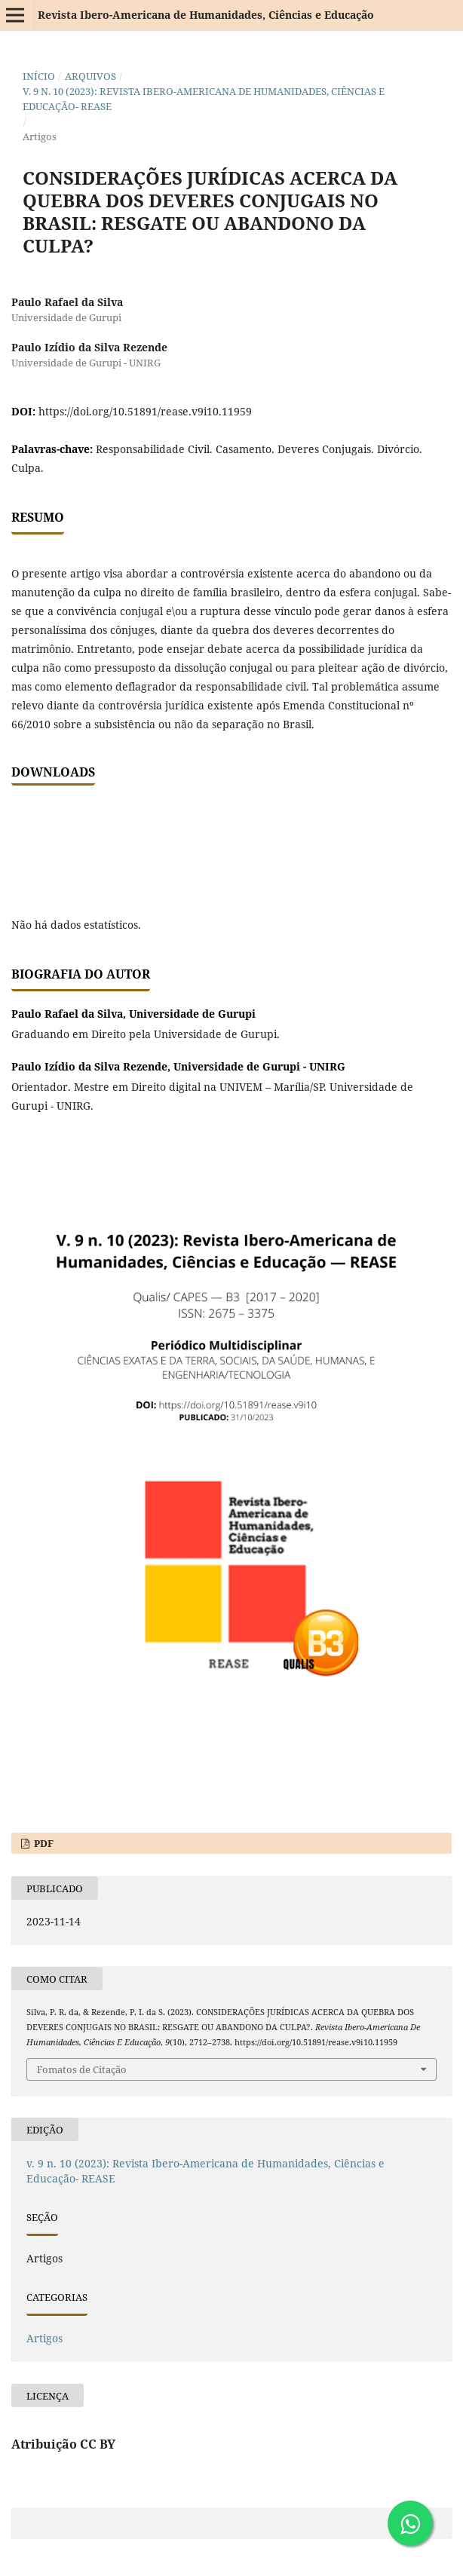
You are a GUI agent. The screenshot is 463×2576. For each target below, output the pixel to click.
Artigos (44, 2338)
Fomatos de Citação (82, 2069)
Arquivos (90, 76)
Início (39, 76)
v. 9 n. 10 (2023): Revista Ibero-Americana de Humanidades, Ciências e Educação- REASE (204, 98)
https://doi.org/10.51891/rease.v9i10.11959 (145, 411)
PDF (43, 1843)
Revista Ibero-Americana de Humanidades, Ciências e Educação (206, 15)
